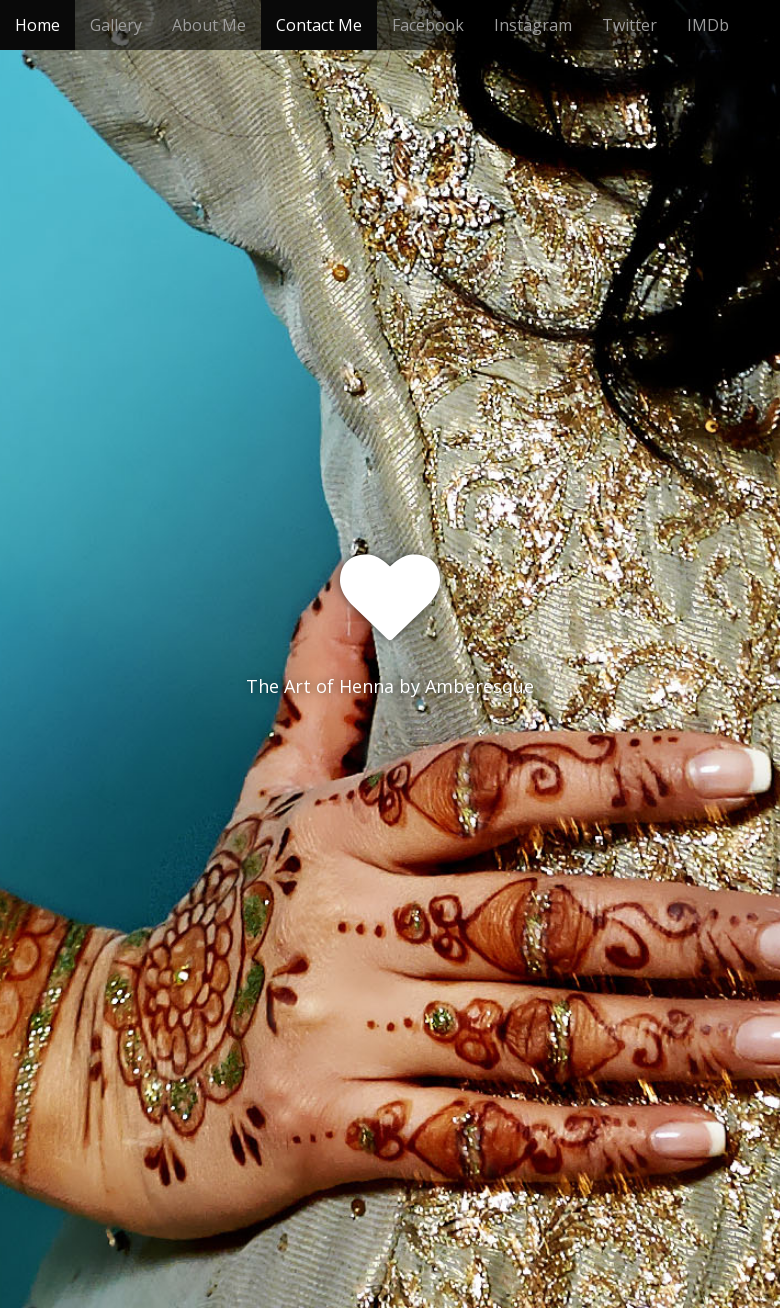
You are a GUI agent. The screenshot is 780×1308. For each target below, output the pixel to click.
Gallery (116, 25)
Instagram (533, 25)
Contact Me (319, 25)
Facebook (428, 25)
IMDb (708, 25)
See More (390, 768)
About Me (209, 25)
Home (37, 25)
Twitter (629, 25)
